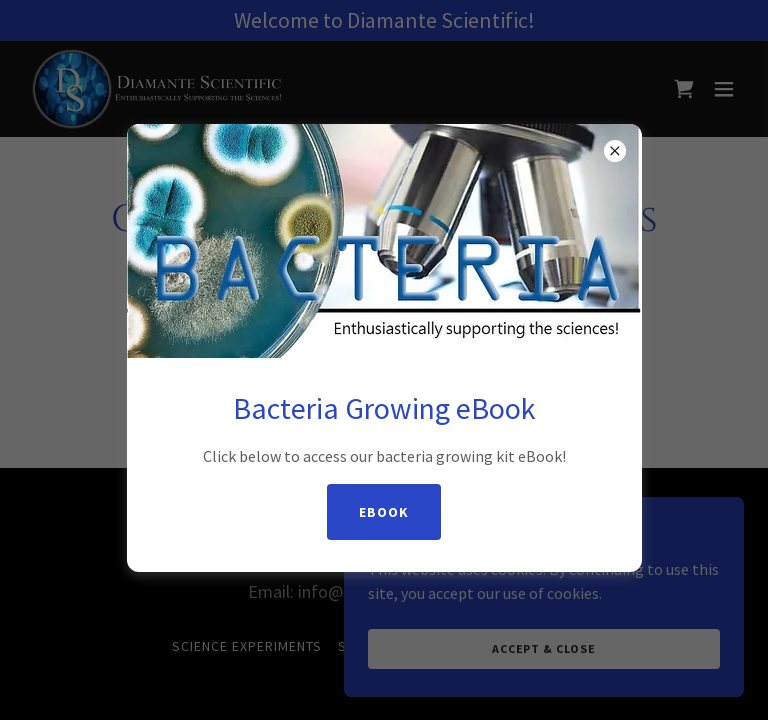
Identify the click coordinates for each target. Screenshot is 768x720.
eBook (384, 512)
